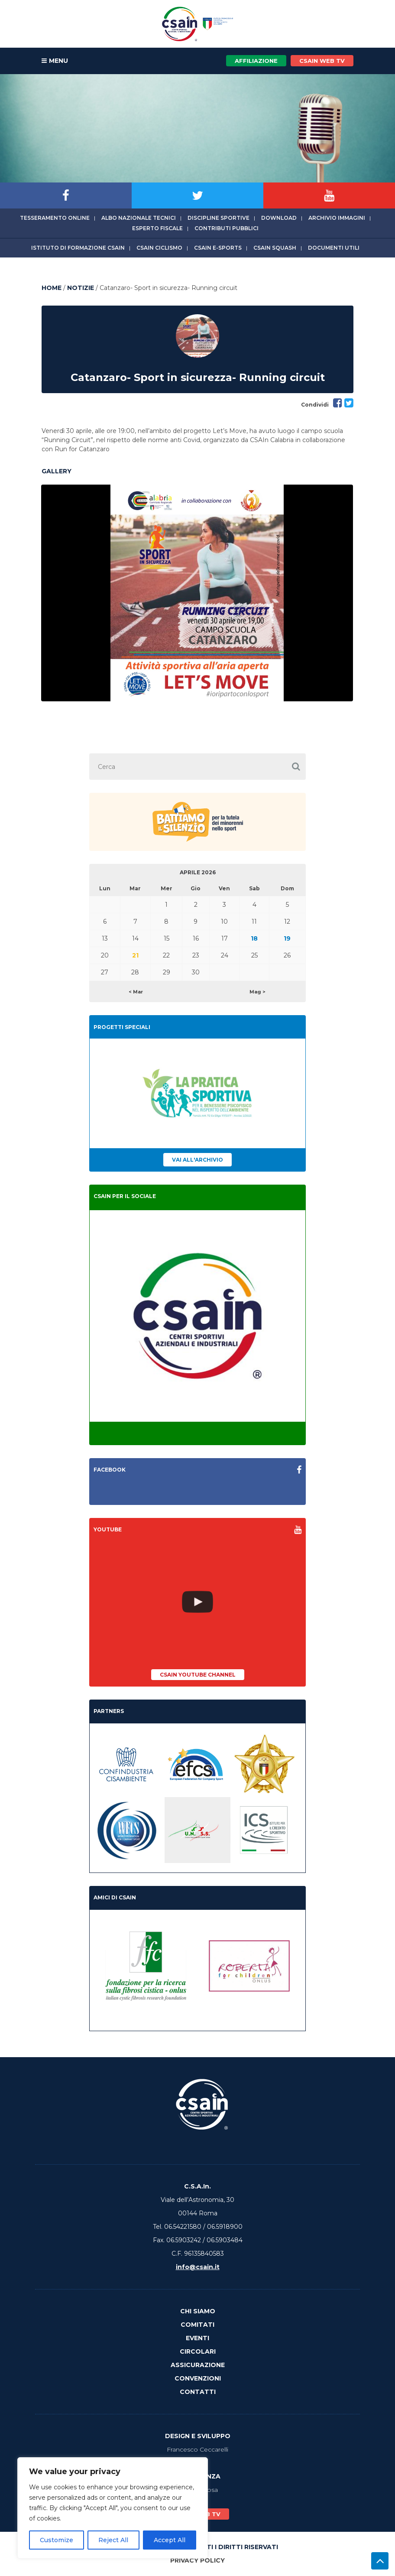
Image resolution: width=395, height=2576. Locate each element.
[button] (296, 766)
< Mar (136, 992)
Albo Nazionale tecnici (138, 218)
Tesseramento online (55, 218)
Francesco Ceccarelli (197, 2449)
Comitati (197, 2324)
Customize (56, 2540)
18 (254, 938)
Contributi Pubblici (226, 228)
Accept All (169, 2540)
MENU (55, 61)
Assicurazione (198, 2365)
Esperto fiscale (157, 228)
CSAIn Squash (274, 247)
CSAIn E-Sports (218, 247)
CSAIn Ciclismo (159, 247)
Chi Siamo (197, 2311)
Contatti (198, 2392)
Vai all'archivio (197, 1159)
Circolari (198, 2351)
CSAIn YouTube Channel (198, 1674)
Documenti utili (333, 247)
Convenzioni (198, 2378)
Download (279, 218)
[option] (197, 593)
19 (287, 938)
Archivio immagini (336, 218)
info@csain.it (198, 2267)
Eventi (197, 2338)
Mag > (257, 992)
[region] (112, 2508)
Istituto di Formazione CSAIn (78, 247)
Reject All (113, 2540)
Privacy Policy (197, 2560)
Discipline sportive (218, 218)
